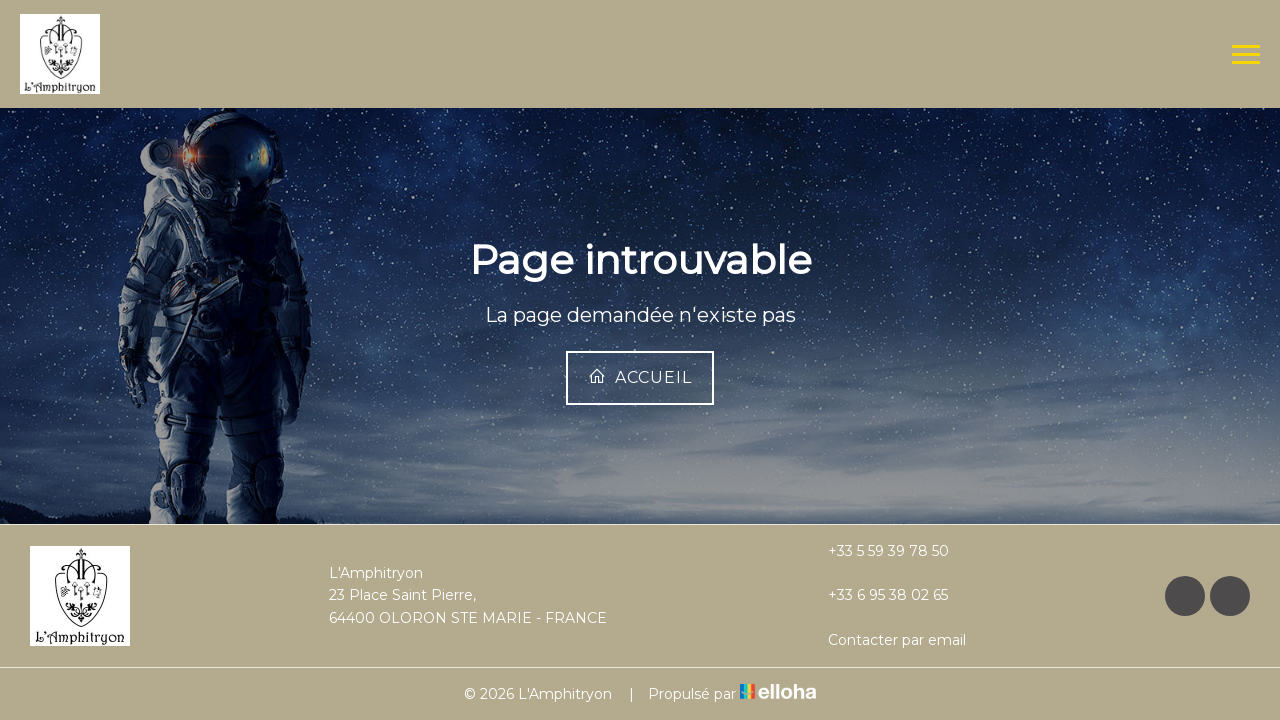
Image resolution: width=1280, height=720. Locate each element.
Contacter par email (885, 640)
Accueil (640, 377)
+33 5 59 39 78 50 (877, 551)
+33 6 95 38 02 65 (876, 595)
